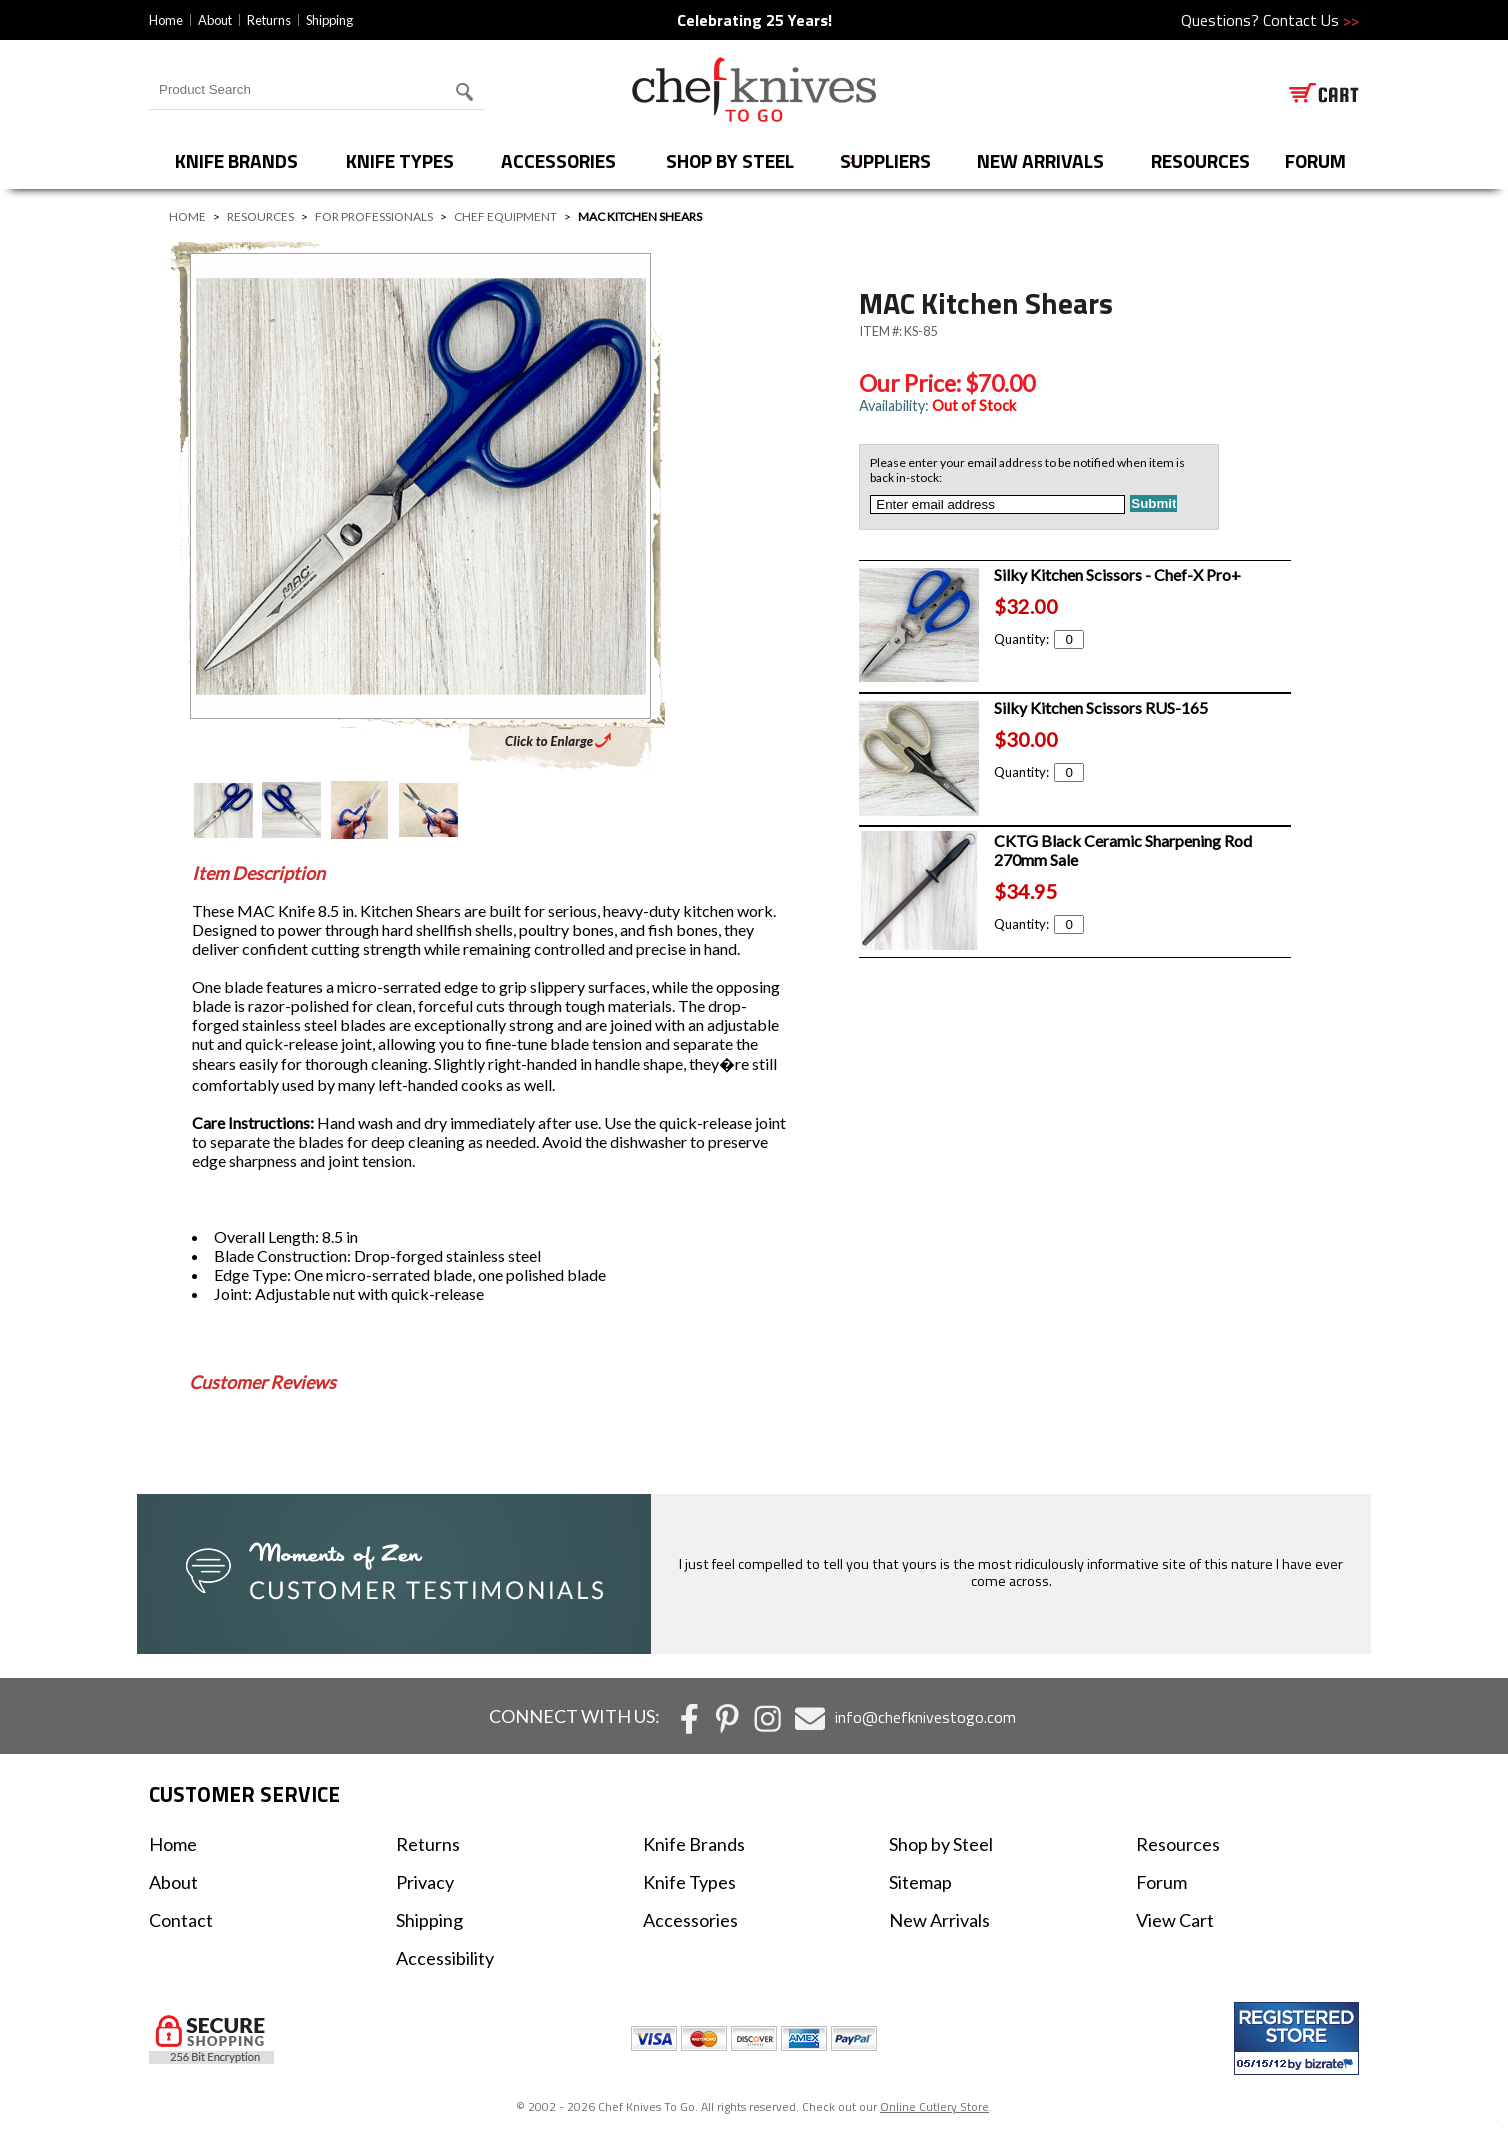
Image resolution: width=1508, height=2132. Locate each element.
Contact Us (1311, 20)
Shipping (329, 20)
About (215, 20)
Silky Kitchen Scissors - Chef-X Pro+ (1117, 574)
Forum (1161, 1882)
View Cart (1175, 1920)
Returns (269, 20)
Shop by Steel (730, 160)
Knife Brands (236, 160)
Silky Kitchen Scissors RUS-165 (1101, 707)
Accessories (558, 160)
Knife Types (400, 160)
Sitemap (920, 1882)
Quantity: (1039, 639)
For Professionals (374, 216)
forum (1315, 160)
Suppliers (885, 160)
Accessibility (445, 1958)
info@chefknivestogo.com (925, 1717)
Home (166, 20)
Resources (1200, 160)
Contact (181, 1920)
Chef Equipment (505, 216)
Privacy (425, 1882)
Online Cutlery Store (934, 2106)
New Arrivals (1040, 160)
